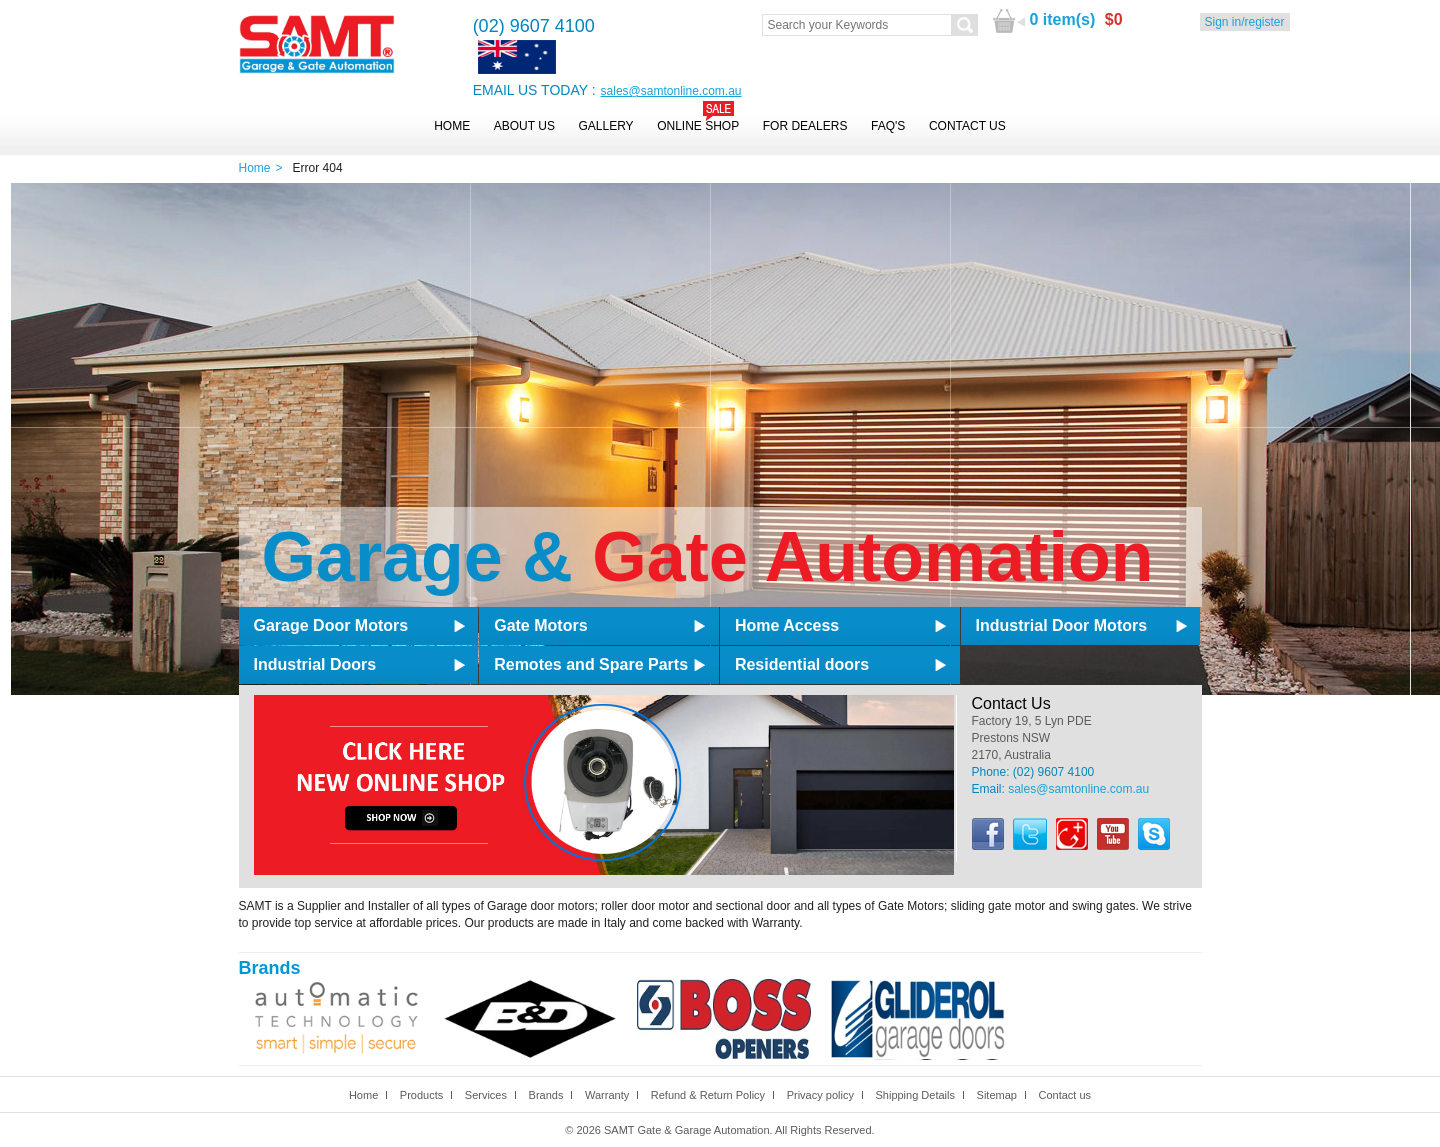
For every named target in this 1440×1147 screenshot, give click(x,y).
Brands (546, 1095)
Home (452, 126)
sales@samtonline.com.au (671, 91)
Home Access (787, 625)
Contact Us (967, 126)
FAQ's (888, 126)
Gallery (605, 126)
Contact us (1064, 1095)
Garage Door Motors (331, 625)
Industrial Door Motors (1062, 625)
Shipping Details (915, 1095)
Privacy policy (820, 1095)
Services (486, 1095)
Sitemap (997, 1095)
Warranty (607, 1095)
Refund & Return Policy (708, 1095)
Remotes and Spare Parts (591, 664)
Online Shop (698, 126)
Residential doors (802, 664)
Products (421, 1095)
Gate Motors (540, 625)
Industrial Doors (315, 664)
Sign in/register (1245, 22)
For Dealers (805, 126)
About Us (524, 126)
